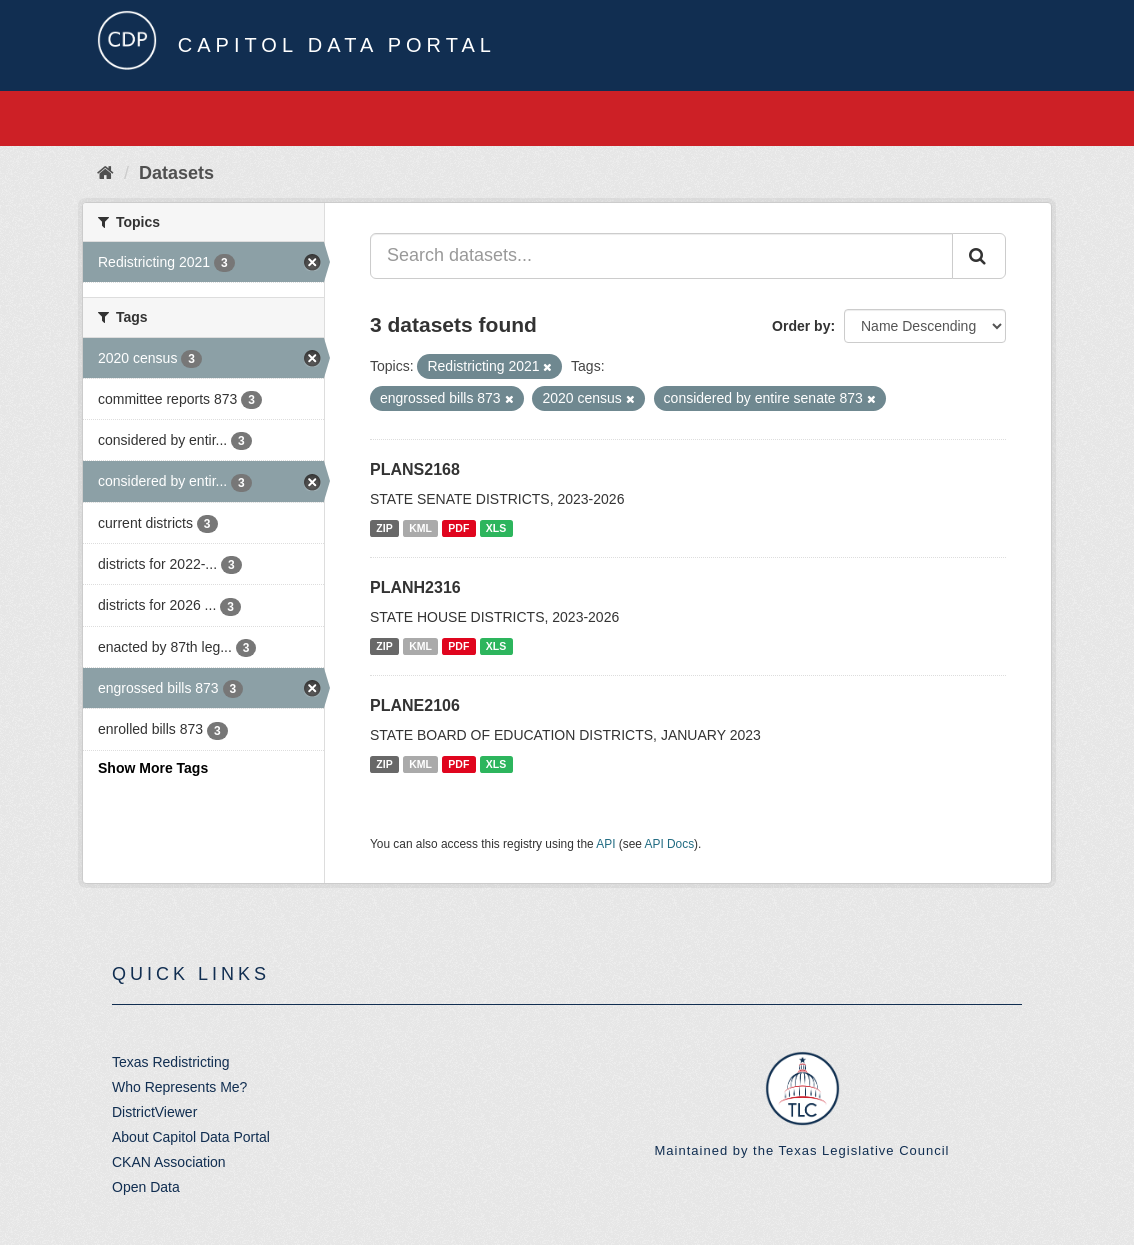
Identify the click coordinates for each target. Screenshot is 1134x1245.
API (605, 844)
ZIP (384, 528)
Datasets (176, 173)
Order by (801, 326)
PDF (458, 528)
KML (420, 528)
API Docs (670, 844)
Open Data (146, 1187)
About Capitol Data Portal (191, 1137)
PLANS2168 (415, 469)
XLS (496, 528)
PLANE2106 (415, 705)
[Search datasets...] (661, 256)
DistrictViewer (154, 1112)
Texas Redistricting (171, 1062)
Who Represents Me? (179, 1087)
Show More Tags (153, 768)
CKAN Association (169, 1162)
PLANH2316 (415, 587)
